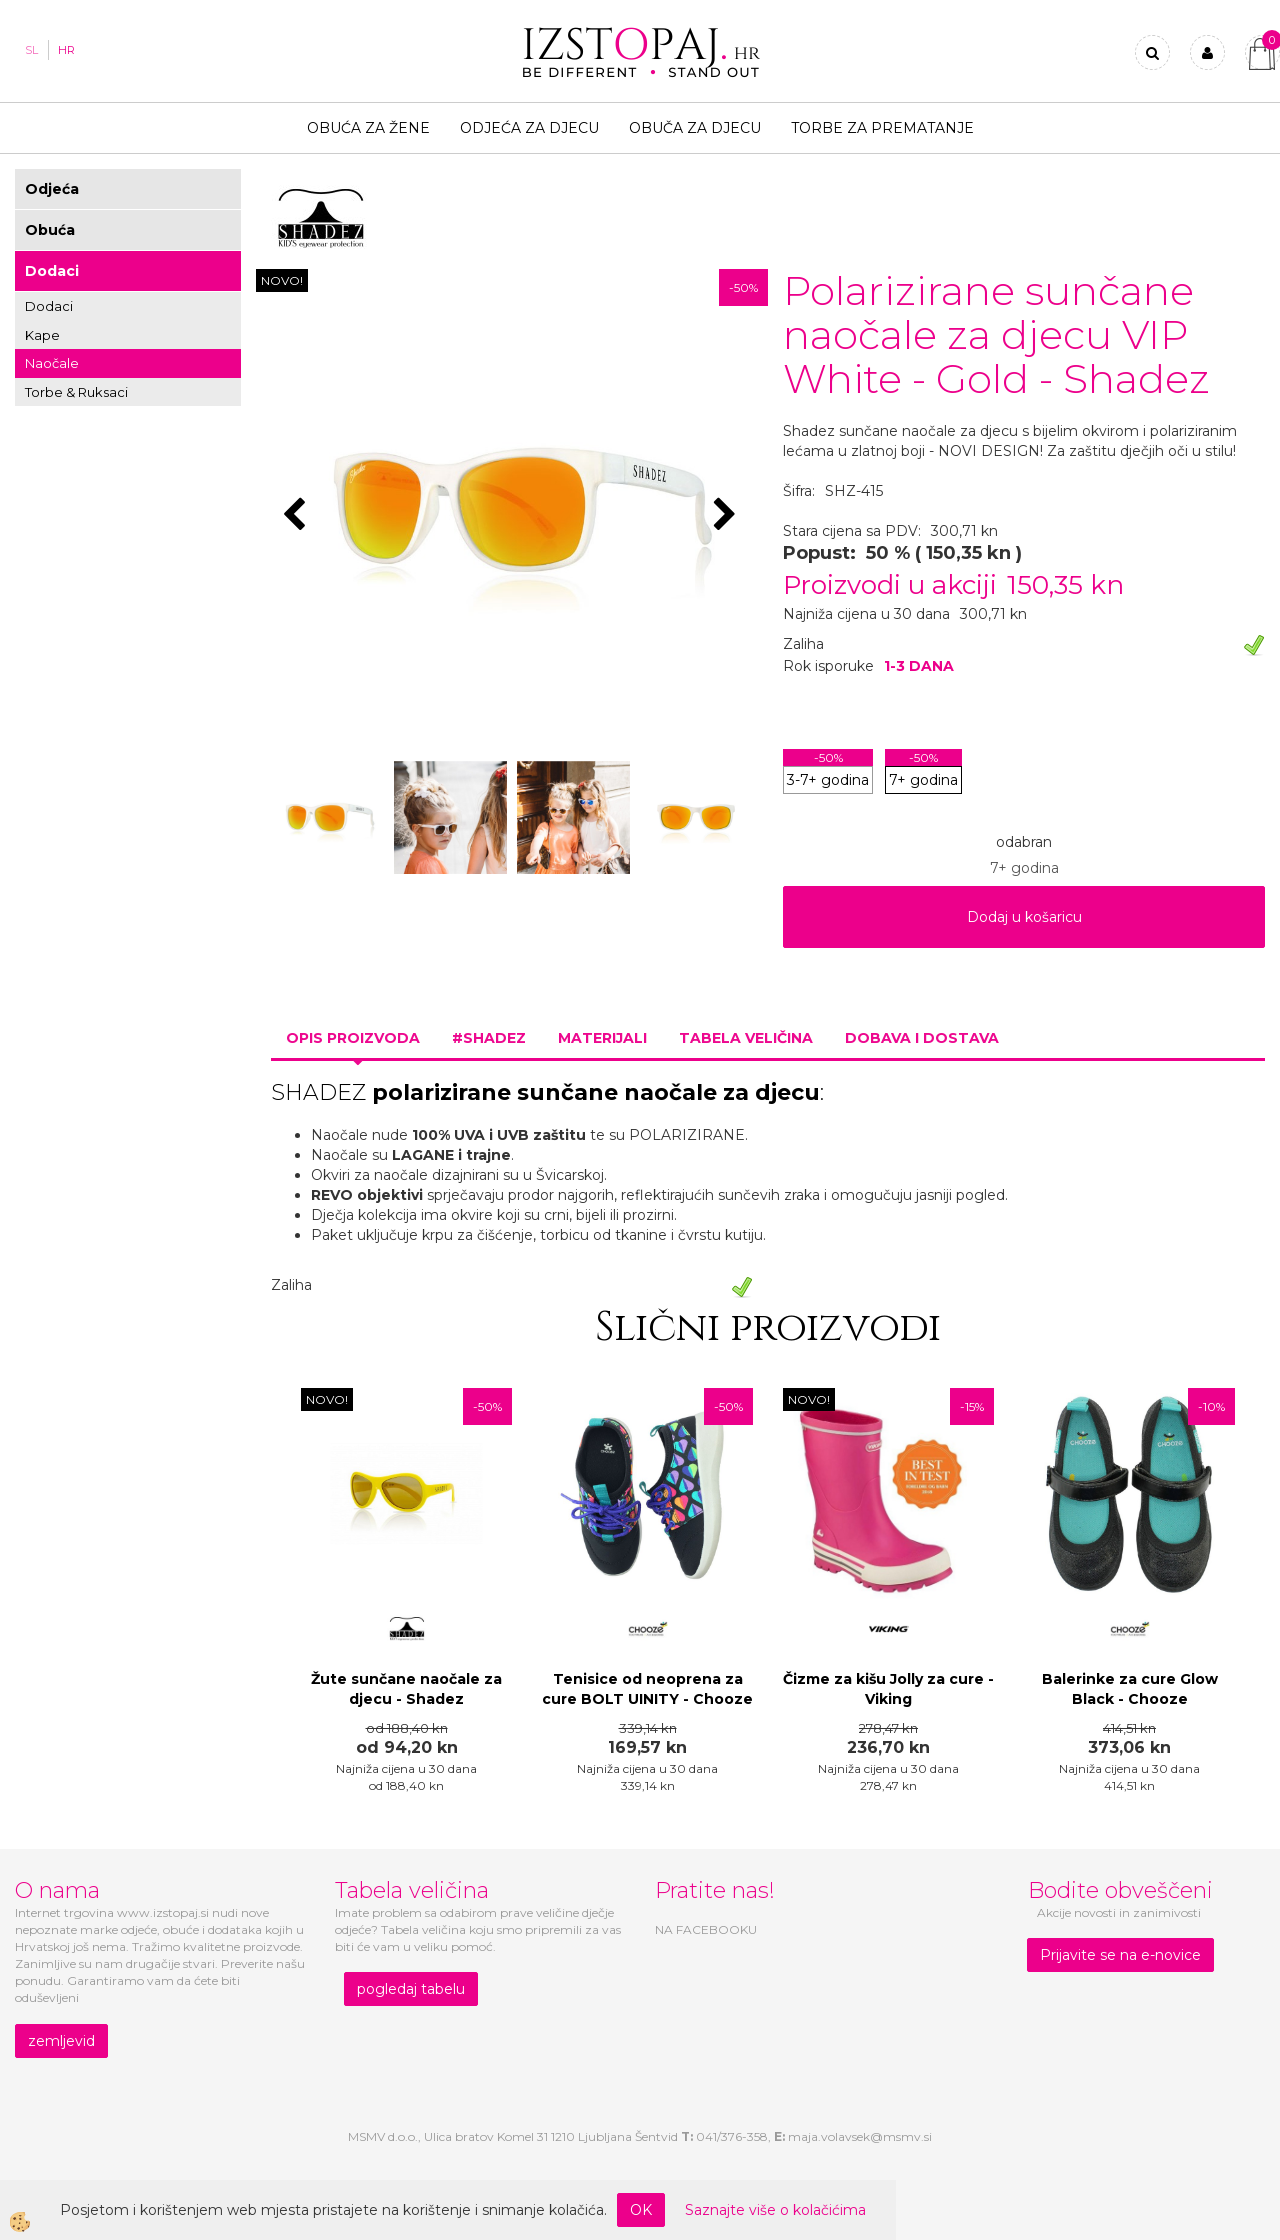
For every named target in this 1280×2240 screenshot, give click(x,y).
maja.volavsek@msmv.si (860, 2136)
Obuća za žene (368, 128)
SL (31, 50)
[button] (727, 516)
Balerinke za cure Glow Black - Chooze (1130, 1689)
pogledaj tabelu (411, 1989)
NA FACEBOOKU (706, 1929)
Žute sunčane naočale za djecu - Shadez (406, 1689)
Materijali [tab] (602, 1038)
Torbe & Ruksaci (76, 392)
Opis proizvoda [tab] (353, 1038)
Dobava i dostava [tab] (922, 1038)
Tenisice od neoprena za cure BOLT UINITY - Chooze (647, 1689)
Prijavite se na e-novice (1120, 1955)
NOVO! (282, 280)
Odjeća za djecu (529, 128)
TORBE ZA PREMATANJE (882, 128)
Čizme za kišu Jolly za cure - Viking (888, 1689)
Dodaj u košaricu (1024, 917)
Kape (42, 335)
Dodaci (52, 271)
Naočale (52, 363)
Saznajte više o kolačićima (775, 2210)
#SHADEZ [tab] (489, 1038)
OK (641, 2210)
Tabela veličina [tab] (746, 1038)
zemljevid (61, 2041)
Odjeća (52, 189)
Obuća (50, 230)
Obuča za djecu (695, 128)
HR (66, 50)
